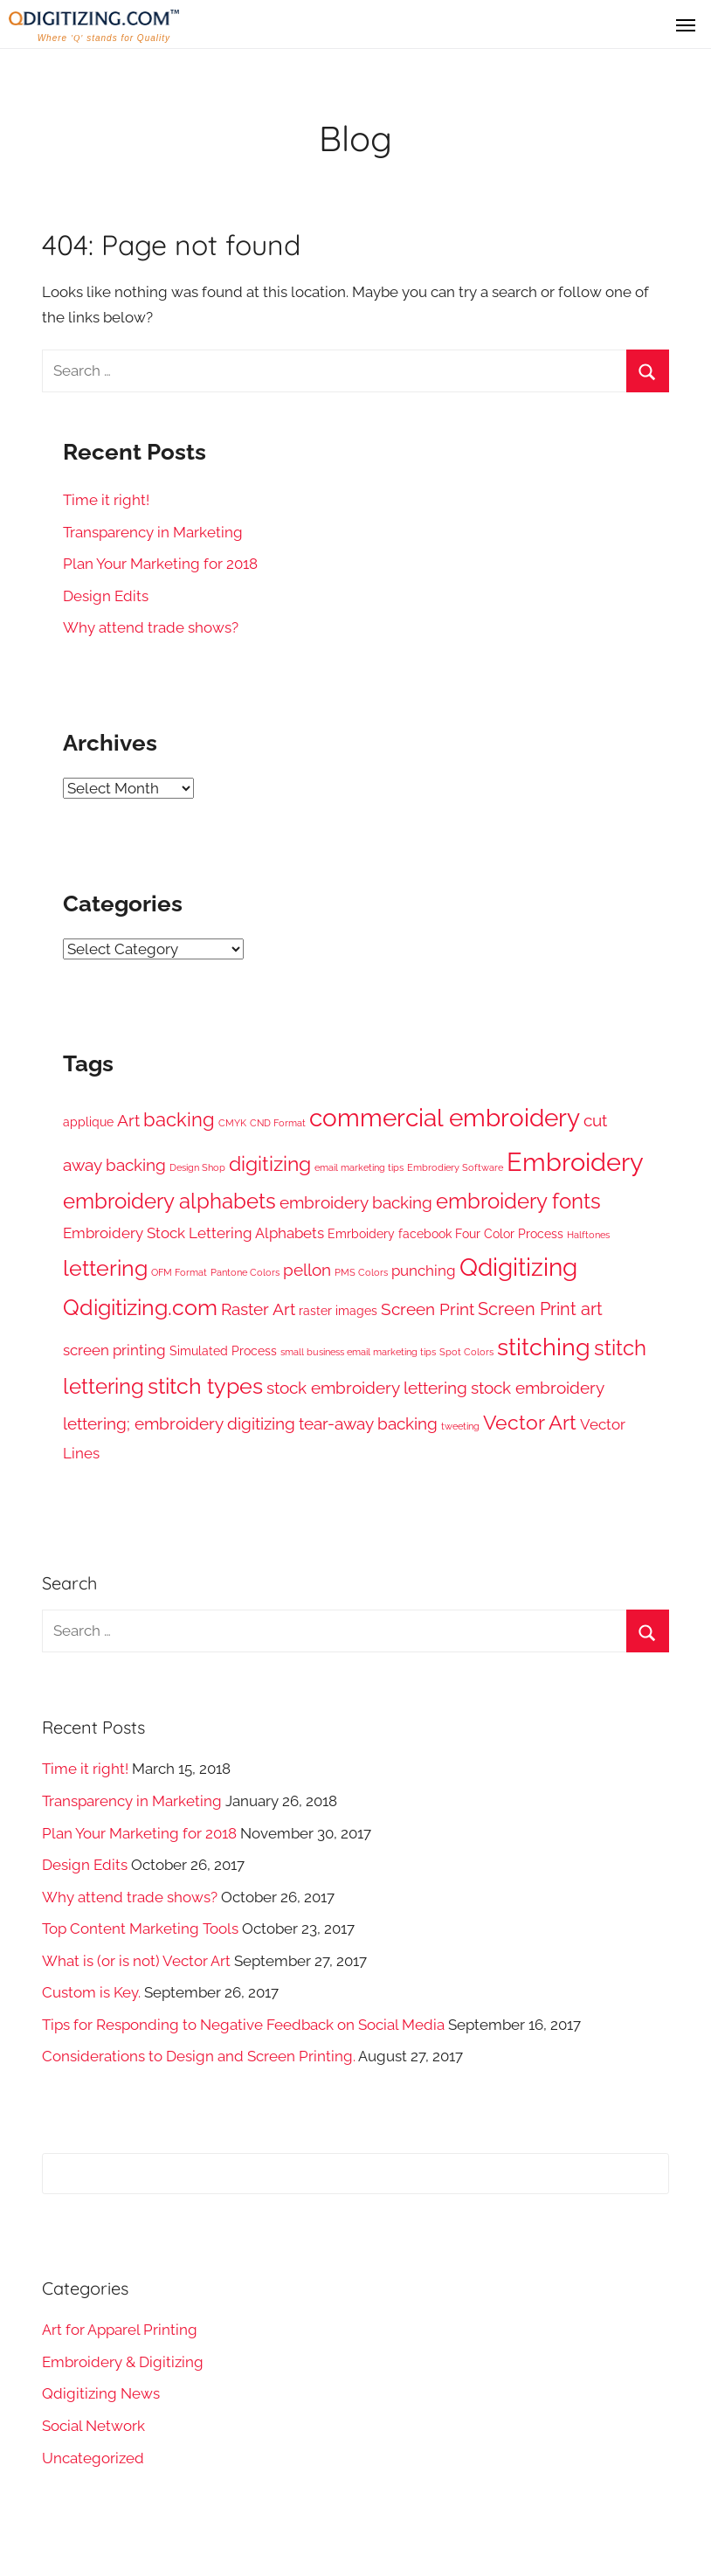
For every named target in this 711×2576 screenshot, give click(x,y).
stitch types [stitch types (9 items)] (205, 1386)
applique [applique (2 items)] (88, 1122)
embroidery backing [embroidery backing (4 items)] (356, 1202)
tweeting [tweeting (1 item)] (460, 1426)
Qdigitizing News (101, 2393)
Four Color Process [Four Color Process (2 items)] (509, 1234)
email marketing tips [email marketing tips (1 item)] (359, 1167)
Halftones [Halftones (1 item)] (588, 1234)
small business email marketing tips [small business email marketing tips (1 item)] (358, 1352)
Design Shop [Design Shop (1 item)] (197, 1167)
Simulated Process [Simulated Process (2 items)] (223, 1351)
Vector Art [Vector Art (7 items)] (529, 1422)
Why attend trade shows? (150, 627)
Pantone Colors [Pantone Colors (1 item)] (245, 1272)
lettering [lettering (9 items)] (105, 1268)
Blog (355, 138)
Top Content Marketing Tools (140, 1928)
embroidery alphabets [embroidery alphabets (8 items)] (169, 1201)
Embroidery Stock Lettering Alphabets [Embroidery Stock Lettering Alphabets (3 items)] (193, 1233)
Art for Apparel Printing (119, 2329)
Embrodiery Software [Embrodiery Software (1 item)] (455, 1167)
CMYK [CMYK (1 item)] (232, 1123)
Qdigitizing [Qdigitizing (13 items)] (518, 1267)
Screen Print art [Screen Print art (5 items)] (540, 1308)
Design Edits (105, 596)
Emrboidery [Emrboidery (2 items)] (361, 1234)
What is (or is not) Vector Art (136, 1961)
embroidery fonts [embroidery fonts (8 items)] (518, 1201)
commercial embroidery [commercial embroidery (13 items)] (444, 1118)
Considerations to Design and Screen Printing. (199, 2056)
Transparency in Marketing (153, 532)
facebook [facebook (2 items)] (425, 1234)
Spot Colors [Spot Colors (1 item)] (466, 1352)
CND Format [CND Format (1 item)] (278, 1123)
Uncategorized (93, 2458)
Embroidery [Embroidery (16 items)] (575, 1161)
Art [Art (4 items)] (128, 1120)
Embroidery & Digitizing (123, 2362)
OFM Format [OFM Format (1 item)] (179, 1272)
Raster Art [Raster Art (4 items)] (258, 1309)
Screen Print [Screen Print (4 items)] (427, 1309)
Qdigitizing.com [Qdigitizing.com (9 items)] (140, 1307)
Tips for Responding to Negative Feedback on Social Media (243, 2024)
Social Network (93, 2425)
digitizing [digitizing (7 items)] (270, 1164)
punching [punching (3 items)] (423, 1270)
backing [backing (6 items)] (179, 1120)
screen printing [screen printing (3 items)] (114, 1350)
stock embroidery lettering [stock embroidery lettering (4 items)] (366, 1387)
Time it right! (106, 500)
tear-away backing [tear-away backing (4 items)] (368, 1423)
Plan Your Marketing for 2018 (160, 563)
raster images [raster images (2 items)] (338, 1311)
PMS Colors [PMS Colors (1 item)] (361, 1272)
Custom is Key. (91, 1992)
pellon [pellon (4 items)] (307, 1269)
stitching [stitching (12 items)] (543, 1347)
